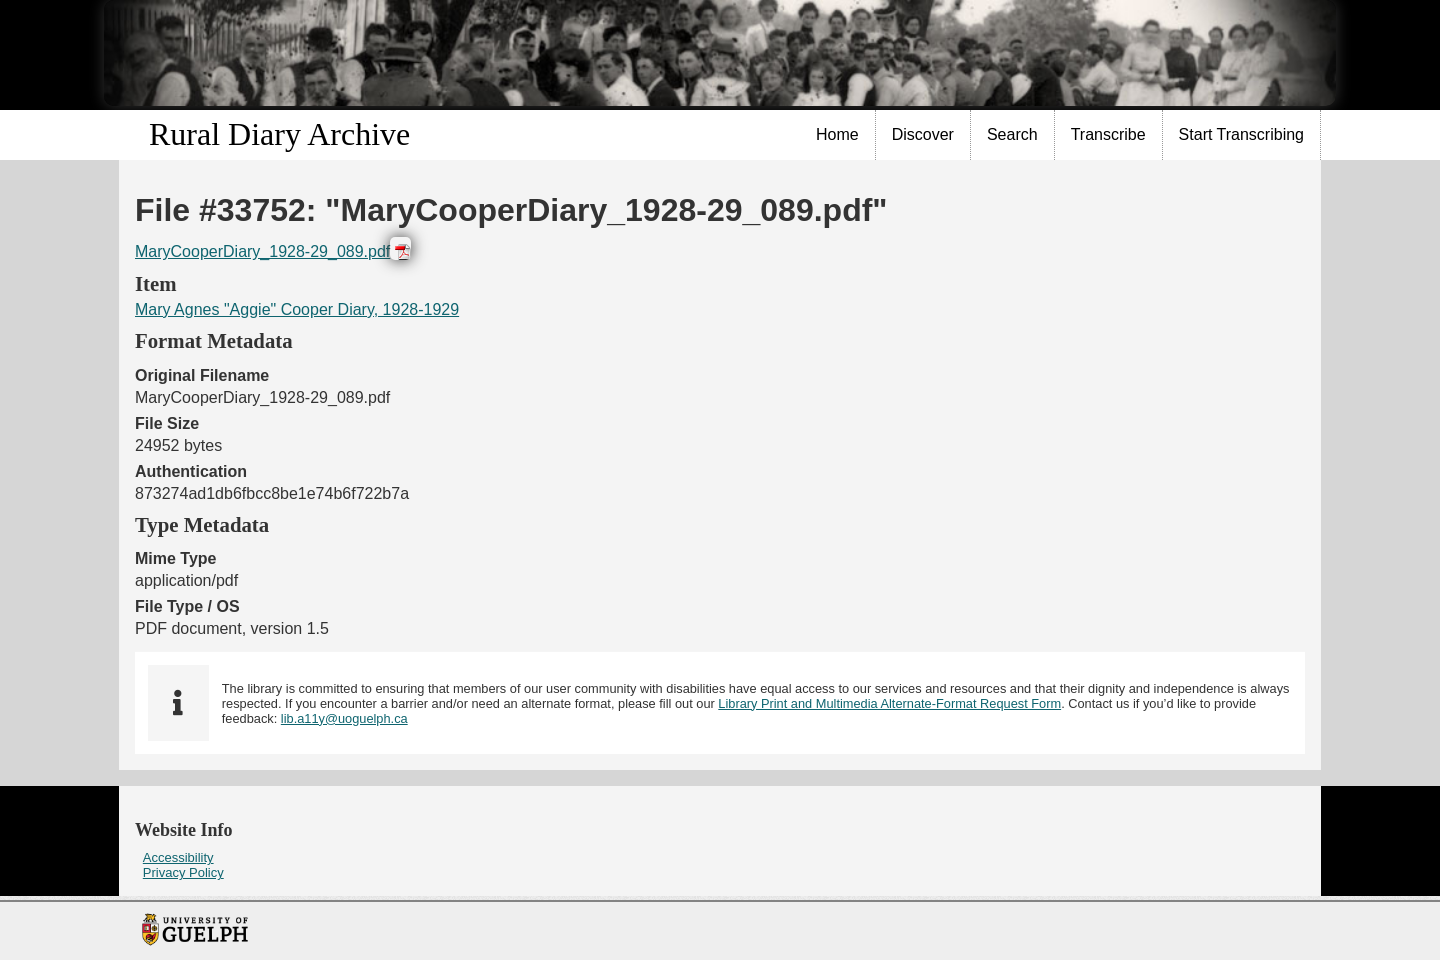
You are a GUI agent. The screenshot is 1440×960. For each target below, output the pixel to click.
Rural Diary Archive (279, 134)
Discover (923, 134)
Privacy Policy (183, 872)
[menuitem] (838, 135)
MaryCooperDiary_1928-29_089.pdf (262, 251)
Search (1012, 134)
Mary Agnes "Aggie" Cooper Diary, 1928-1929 (297, 309)
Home (837, 134)
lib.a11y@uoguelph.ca (344, 718)
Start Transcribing (1241, 134)
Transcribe (1108, 134)
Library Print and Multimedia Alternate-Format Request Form (889, 703)
